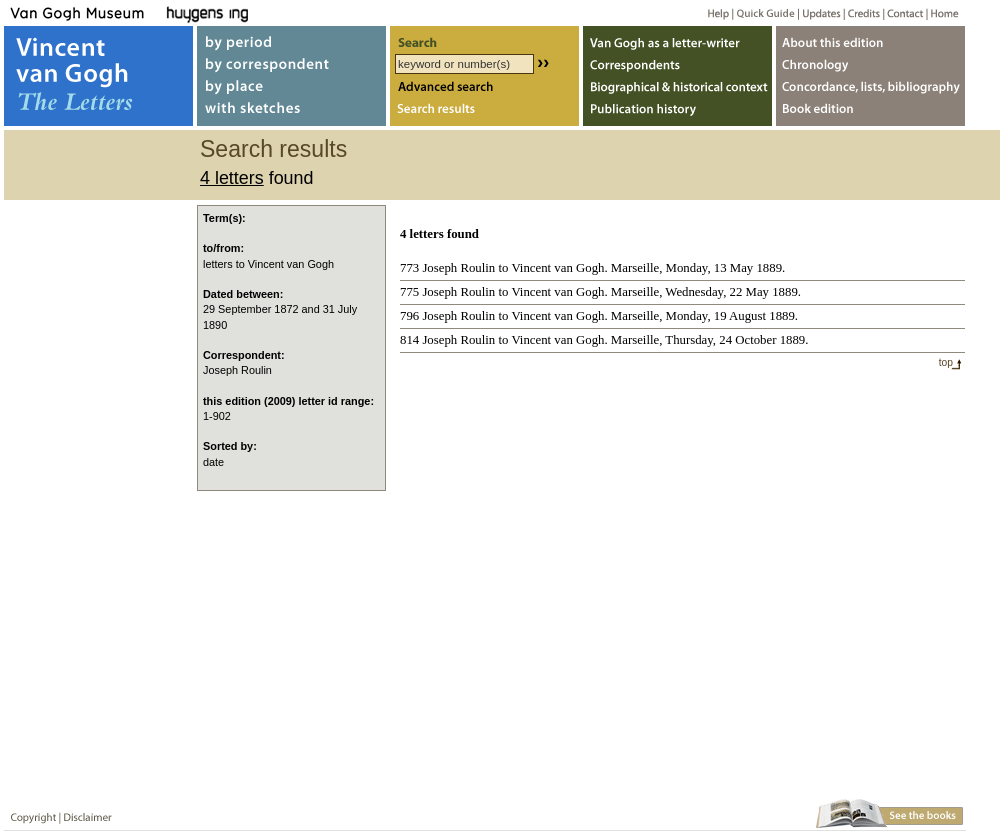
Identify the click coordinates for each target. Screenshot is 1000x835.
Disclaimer (84, 813)
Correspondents (677, 63)
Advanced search (484, 88)
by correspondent (291, 63)
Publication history (677, 113)
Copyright (29, 813)
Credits (860, 12)
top (946, 362)
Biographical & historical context (677, 88)
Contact (901, 12)
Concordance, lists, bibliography (870, 88)
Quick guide (764, 12)
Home (941, 12)
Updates (819, 12)
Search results (484, 113)
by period (291, 38)
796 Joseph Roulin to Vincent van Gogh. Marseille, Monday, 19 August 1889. (599, 316)
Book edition (870, 113)
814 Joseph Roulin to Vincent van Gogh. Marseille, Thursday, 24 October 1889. (604, 340)
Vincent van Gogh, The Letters (98, 76)
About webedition (870, 38)
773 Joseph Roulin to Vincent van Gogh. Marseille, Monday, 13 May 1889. (592, 268)
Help (710, 12)
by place (291, 88)
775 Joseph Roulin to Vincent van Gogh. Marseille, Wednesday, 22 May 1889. (600, 292)
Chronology (870, 63)
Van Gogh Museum (84, 12)
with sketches (291, 113)
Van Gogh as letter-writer (677, 38)
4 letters (232, 178)
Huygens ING (261, 12)
